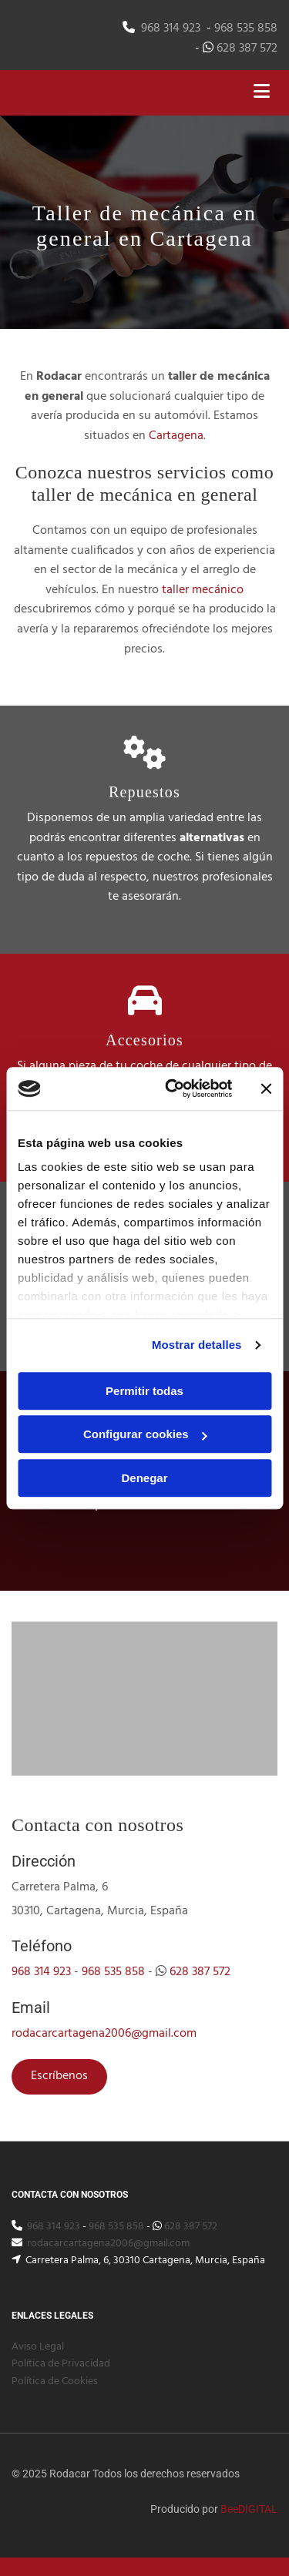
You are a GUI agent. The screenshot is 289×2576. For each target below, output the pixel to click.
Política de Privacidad (61, 2364)
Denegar (144, 1477)
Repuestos (144, 791)
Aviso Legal (38, 2347)
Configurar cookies (145, 1434)
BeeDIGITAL (248, 2509)
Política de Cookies (55, 2381)
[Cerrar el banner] (265, 1088)
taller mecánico (203, 590)
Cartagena (176, 436)
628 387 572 (247, 49)
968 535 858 (245, 28)
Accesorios (144, 1039)
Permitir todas (144, 1390)
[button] (59, 2077)
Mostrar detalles (197, 1344)
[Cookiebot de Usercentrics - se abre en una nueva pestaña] (172, 1088)
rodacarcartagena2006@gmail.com (104, 2034)
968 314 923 (170, 28)
